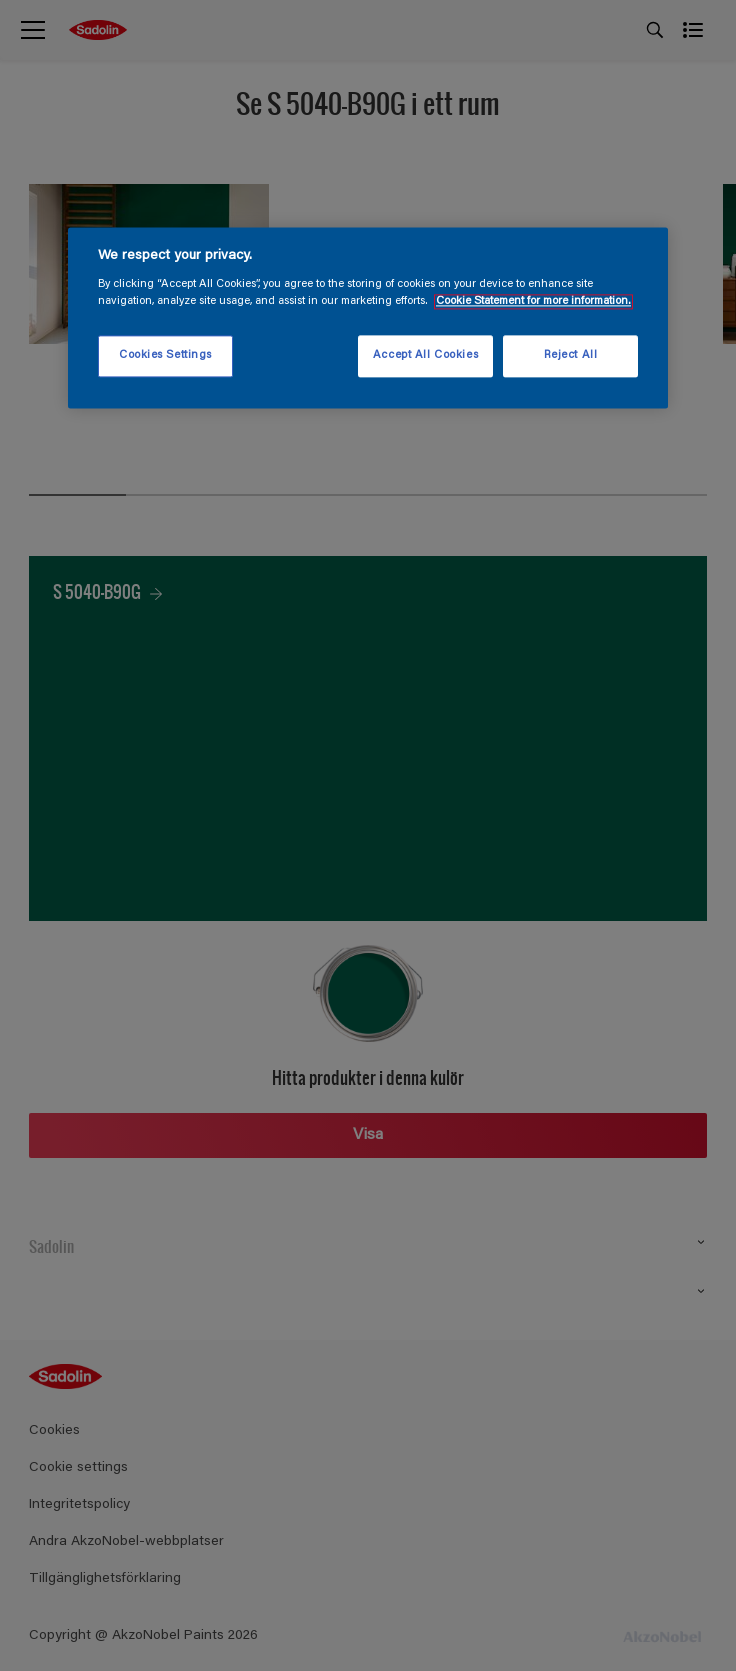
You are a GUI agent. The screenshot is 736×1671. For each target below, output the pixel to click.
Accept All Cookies (425, 356)
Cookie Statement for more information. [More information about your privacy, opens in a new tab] (533, 302)
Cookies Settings (165, 356)
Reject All (571, 356)
